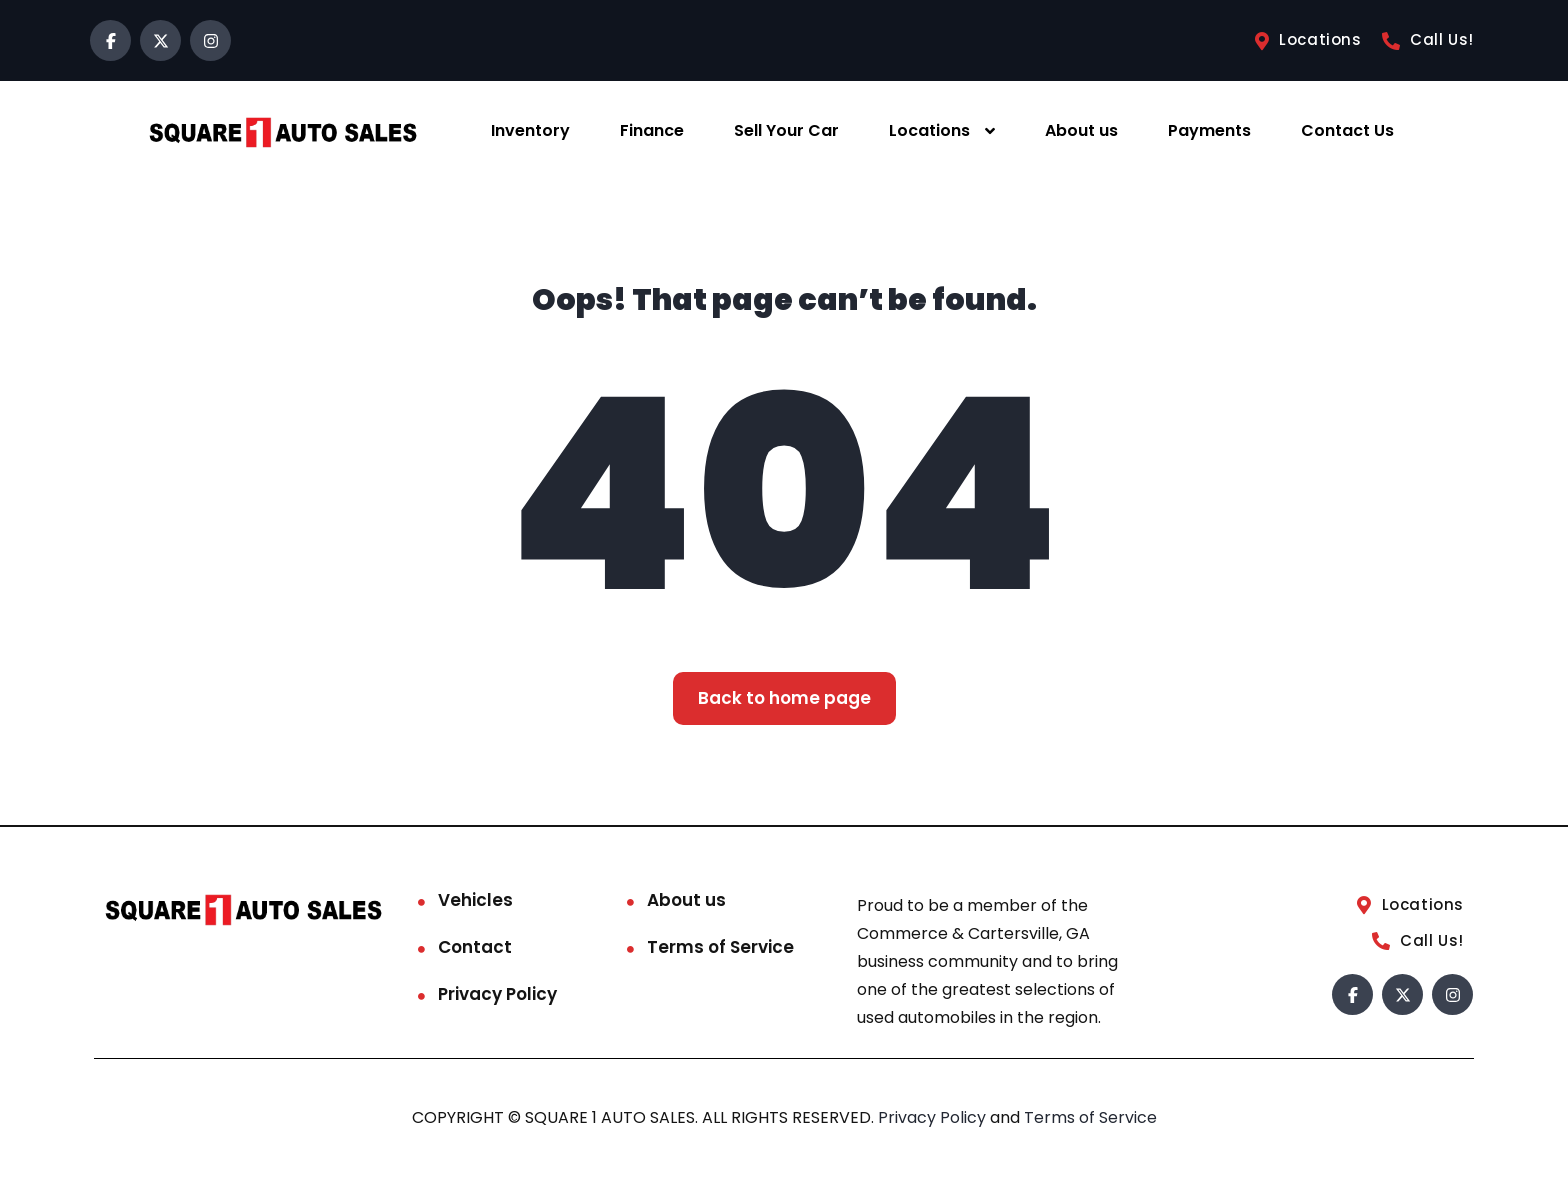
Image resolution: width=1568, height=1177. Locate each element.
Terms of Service (720, 947)
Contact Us (1347, 130)
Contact (475, 947)
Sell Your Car (786, 130)
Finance (652, 130)
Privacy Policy (497, 994)
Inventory (530, 130)
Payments (1209, 130)
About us (1081, 130)
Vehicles (475, 900)
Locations (929, 130)
